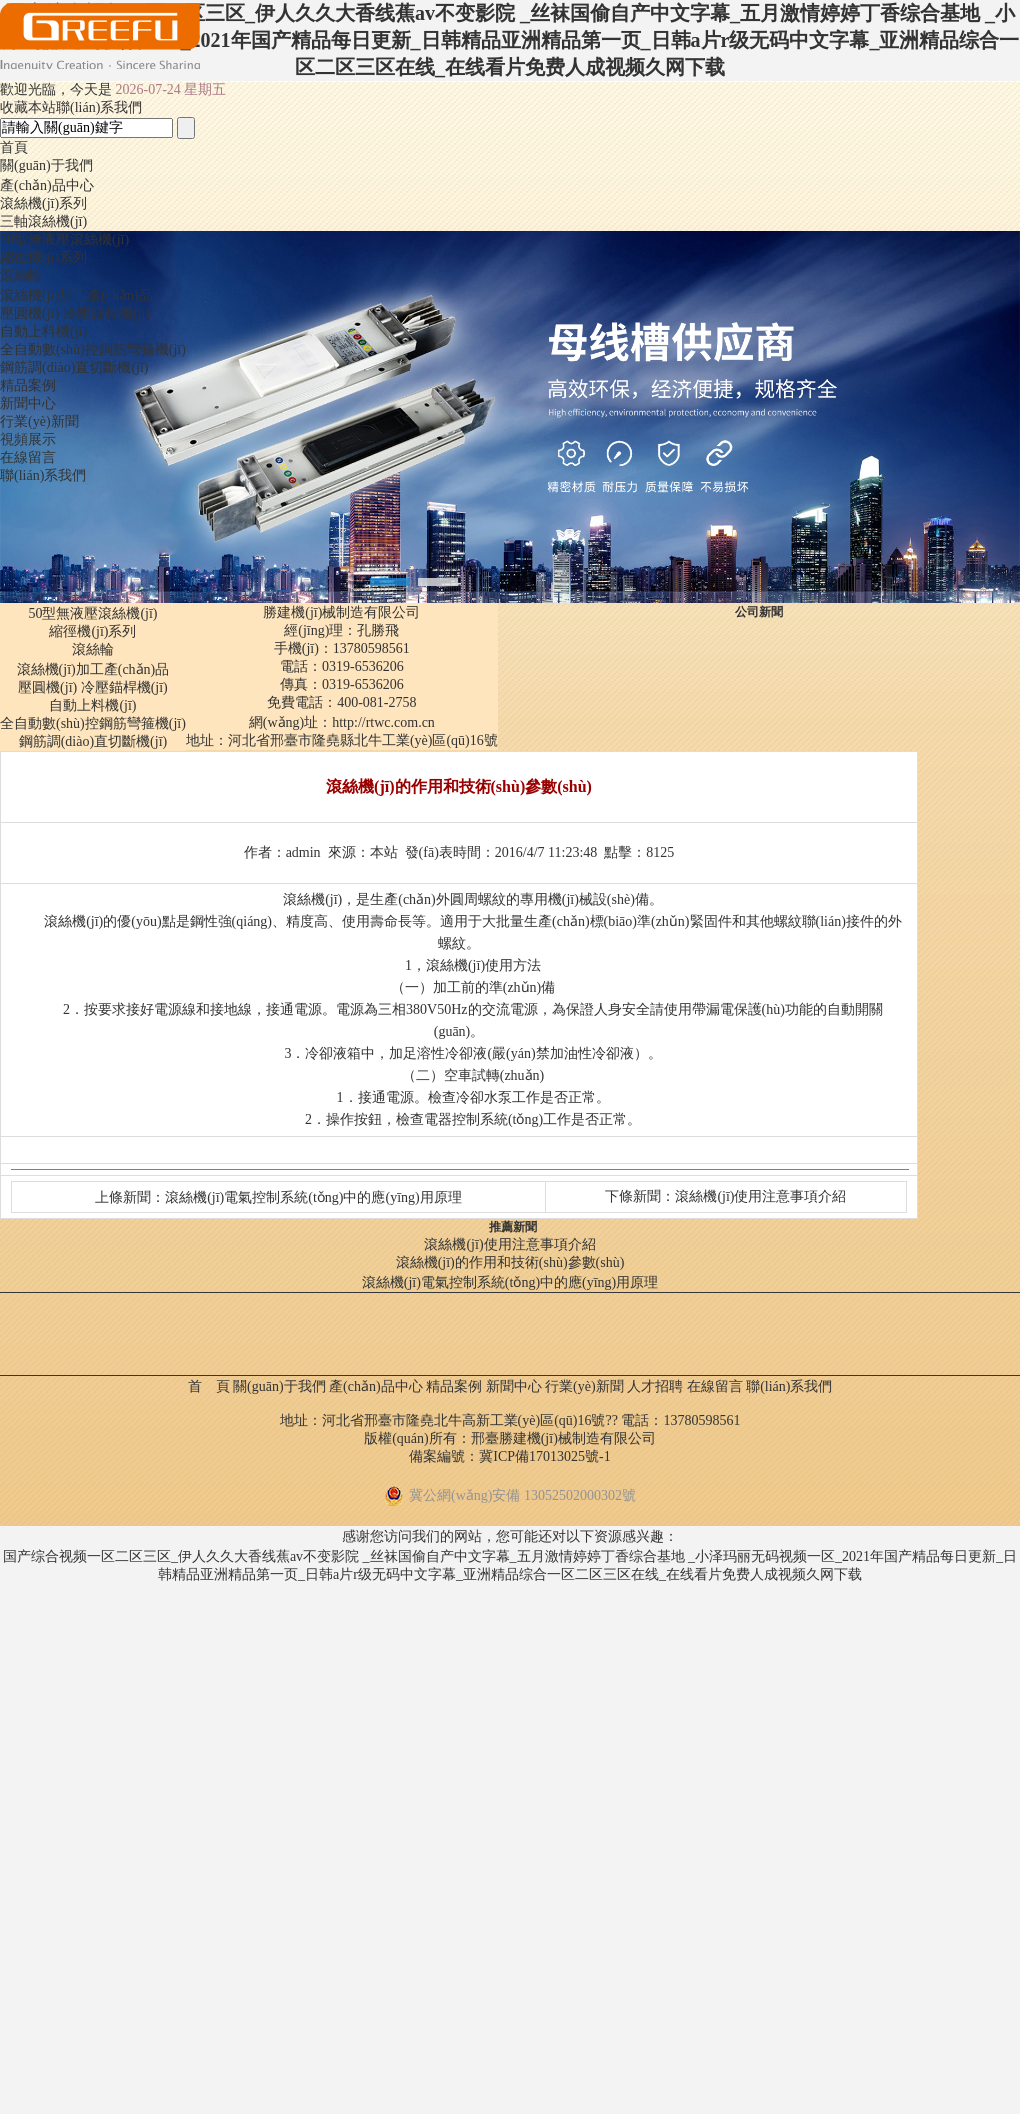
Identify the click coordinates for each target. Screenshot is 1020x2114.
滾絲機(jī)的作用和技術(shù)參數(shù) (510, 1262)
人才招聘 (655, 1386)
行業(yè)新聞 (39, 421)
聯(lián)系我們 (43, 475)
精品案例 (28, 385)
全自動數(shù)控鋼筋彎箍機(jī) (93, 349)
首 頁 (209, 1386)
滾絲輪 (21, 275)
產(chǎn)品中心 (47, 185)
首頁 (14, 147)
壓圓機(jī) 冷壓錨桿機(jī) (75, 313)
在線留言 (28, 457)
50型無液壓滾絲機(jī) (64, 239)
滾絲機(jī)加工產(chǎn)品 (76, 295)
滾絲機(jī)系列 (43, 203)
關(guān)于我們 (46, 165)
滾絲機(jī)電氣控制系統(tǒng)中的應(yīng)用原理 (313, 1197)
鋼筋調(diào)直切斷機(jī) (74, 367)
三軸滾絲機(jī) (43, 221)
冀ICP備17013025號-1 (544, 1456)
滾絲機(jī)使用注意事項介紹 (760, 1196)
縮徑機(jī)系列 (43, 257)
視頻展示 (28, 439)
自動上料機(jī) (43, 331)
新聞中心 (28, 403)
